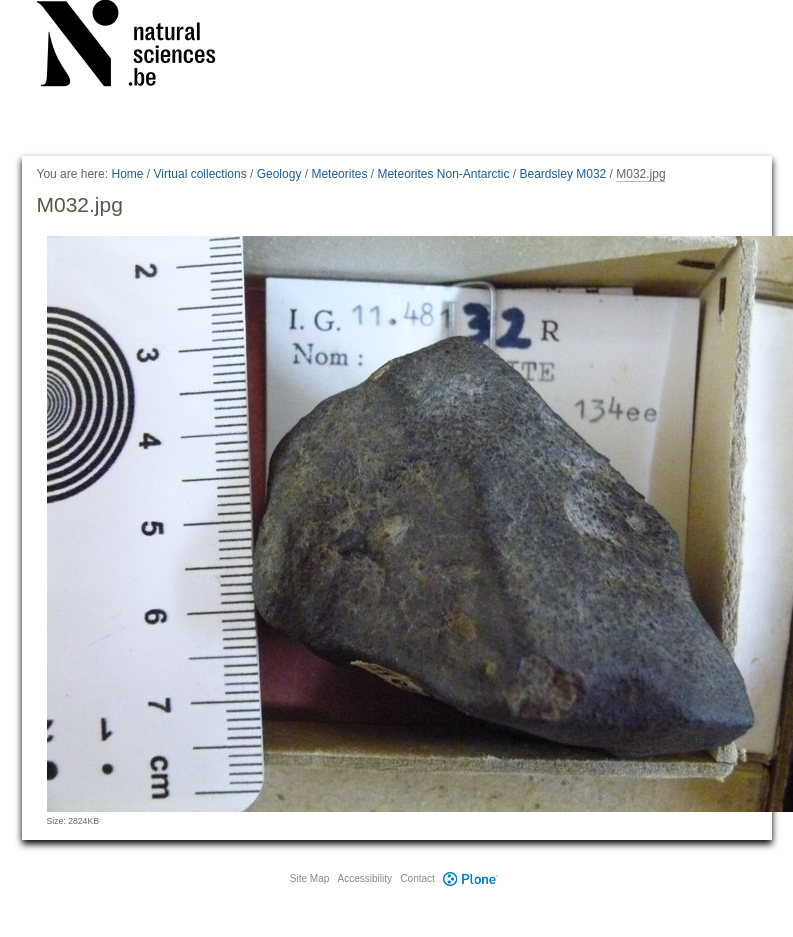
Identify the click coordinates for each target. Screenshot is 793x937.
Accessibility (365, 878)
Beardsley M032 (563, 174)
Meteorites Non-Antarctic (443, 174)
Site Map (309, 878)
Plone (471, 878)
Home (127, 174)
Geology (279, 174)
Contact (417, 878)
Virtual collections (200, 174)
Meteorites (339, 174)
